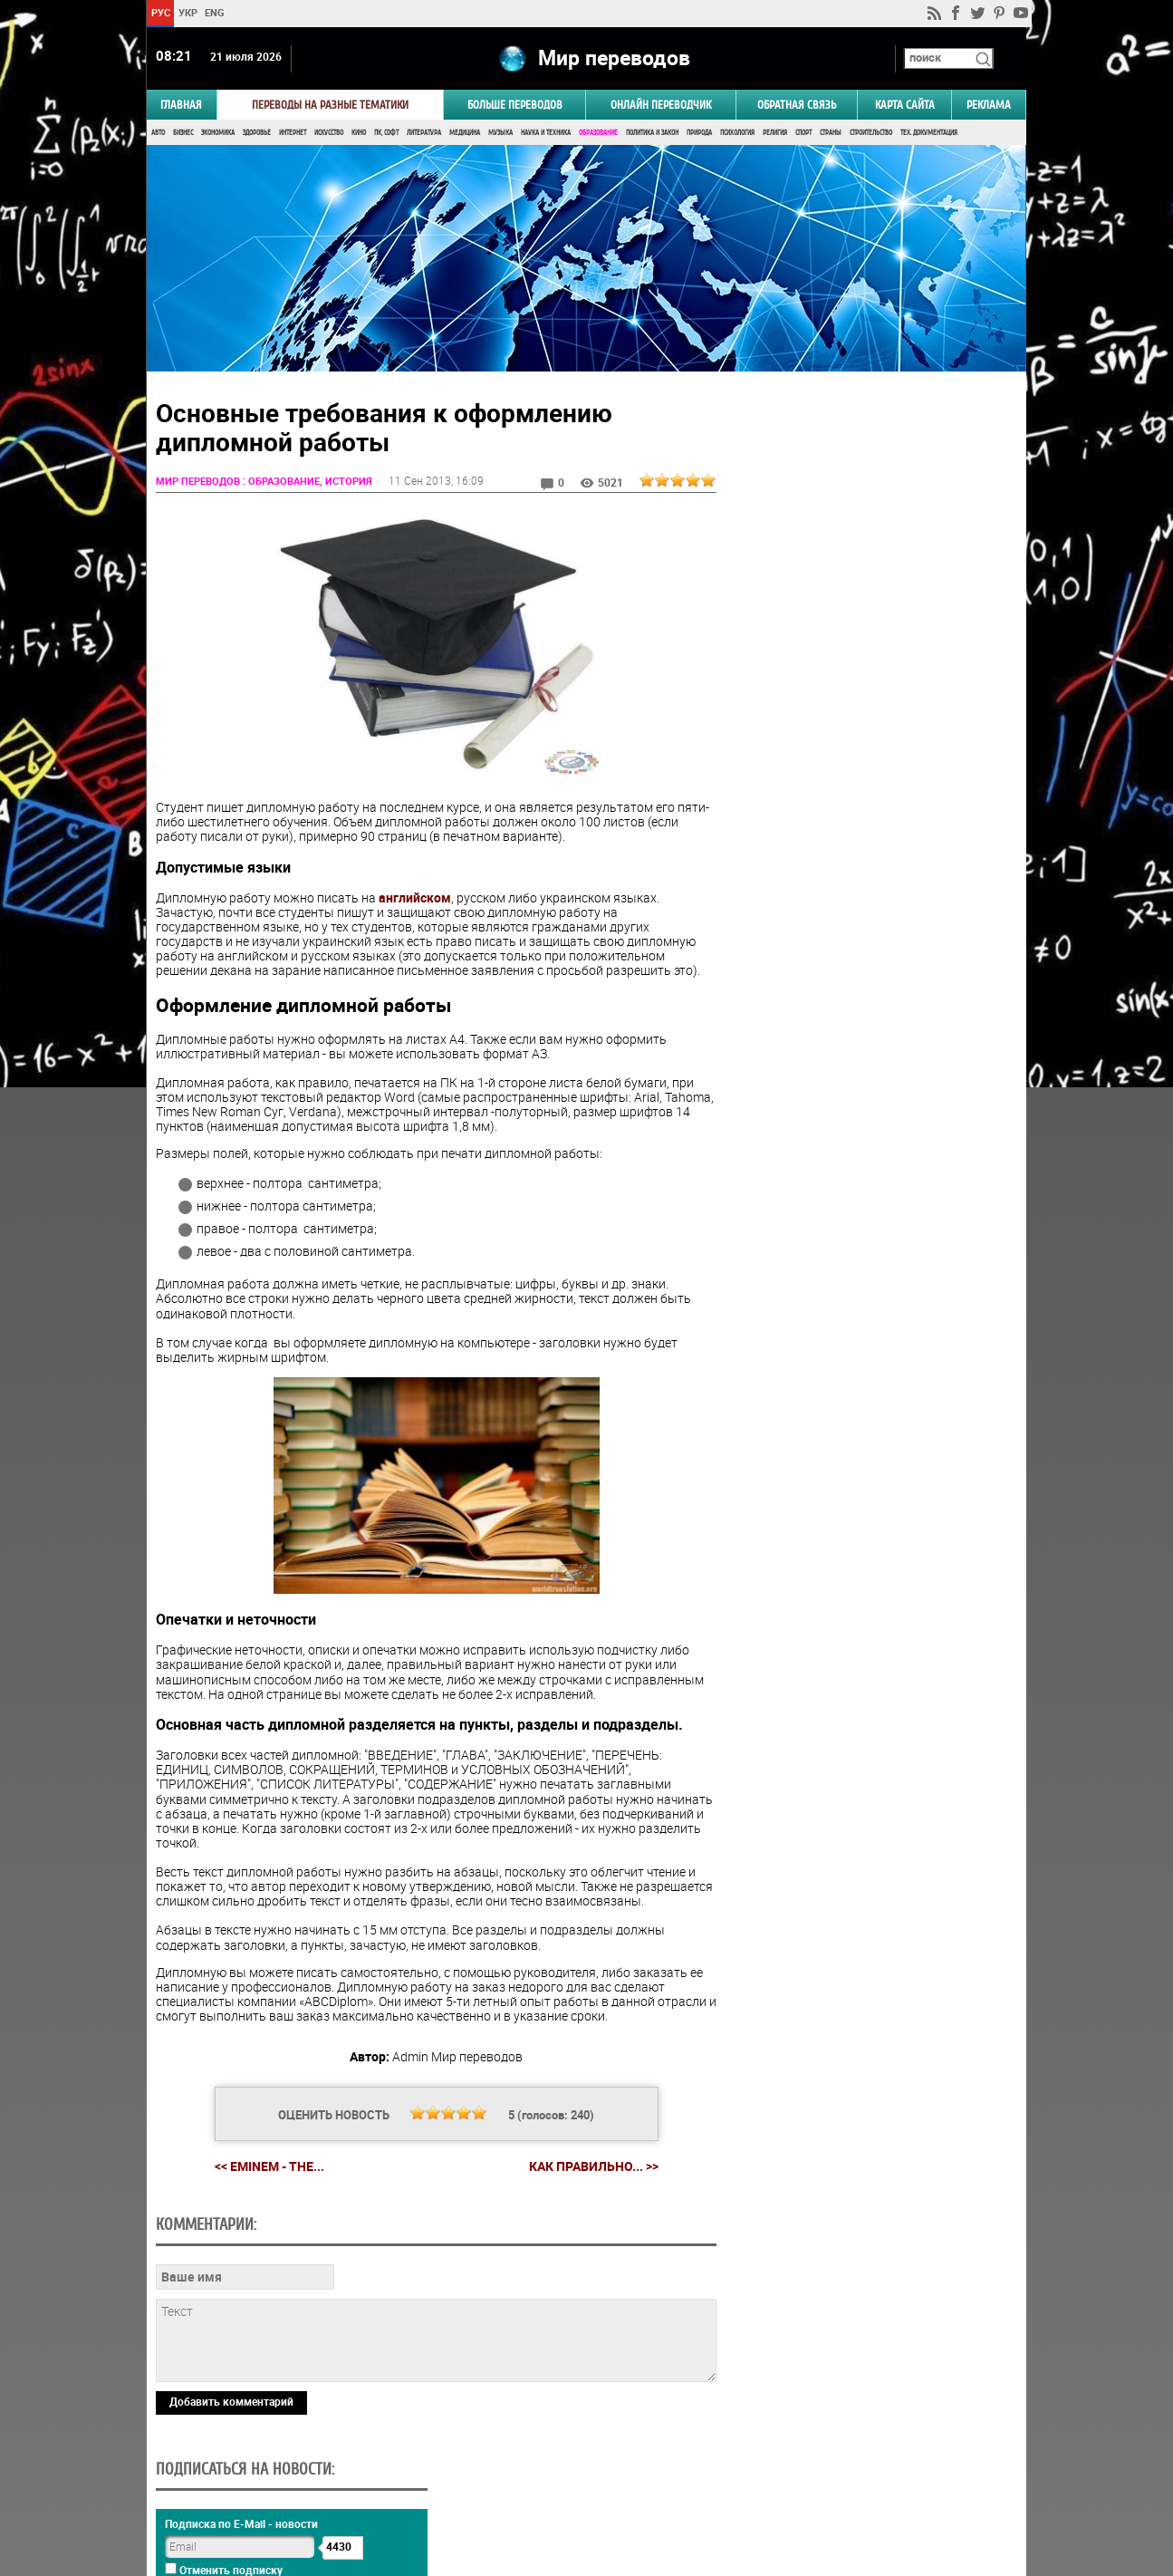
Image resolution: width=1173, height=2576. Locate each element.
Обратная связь (796, 105)
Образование (598, 134)
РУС (160, 12)
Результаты (872, 1105)
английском (415, 899)
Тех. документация (928, 134)
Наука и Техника (546, 134)
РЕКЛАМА (988, 105)
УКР (187, 12)
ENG (215, 12)
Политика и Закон (652, 134)
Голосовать (873, 1076)
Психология (737, 134)
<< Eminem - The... (267, 2182)
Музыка (500, 134)
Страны (830, 134)
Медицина (464, 134)
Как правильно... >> (591, 2183)
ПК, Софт (386, 134)
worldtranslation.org (848, 2483)
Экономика (218, 134)
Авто (158, 134)
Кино (358, 134)
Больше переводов (514, 105)
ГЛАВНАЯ (181, 105)
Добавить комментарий (231, 2417)
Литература (424, 134)
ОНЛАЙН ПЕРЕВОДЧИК (661, 105)
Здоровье (257, 134)
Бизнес (183, 134)
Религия (775, 134)
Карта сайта (905, 105)
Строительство (871, 134)
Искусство (328, 134)
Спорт (803, 134)
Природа (699, 134)
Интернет (292, 134)
